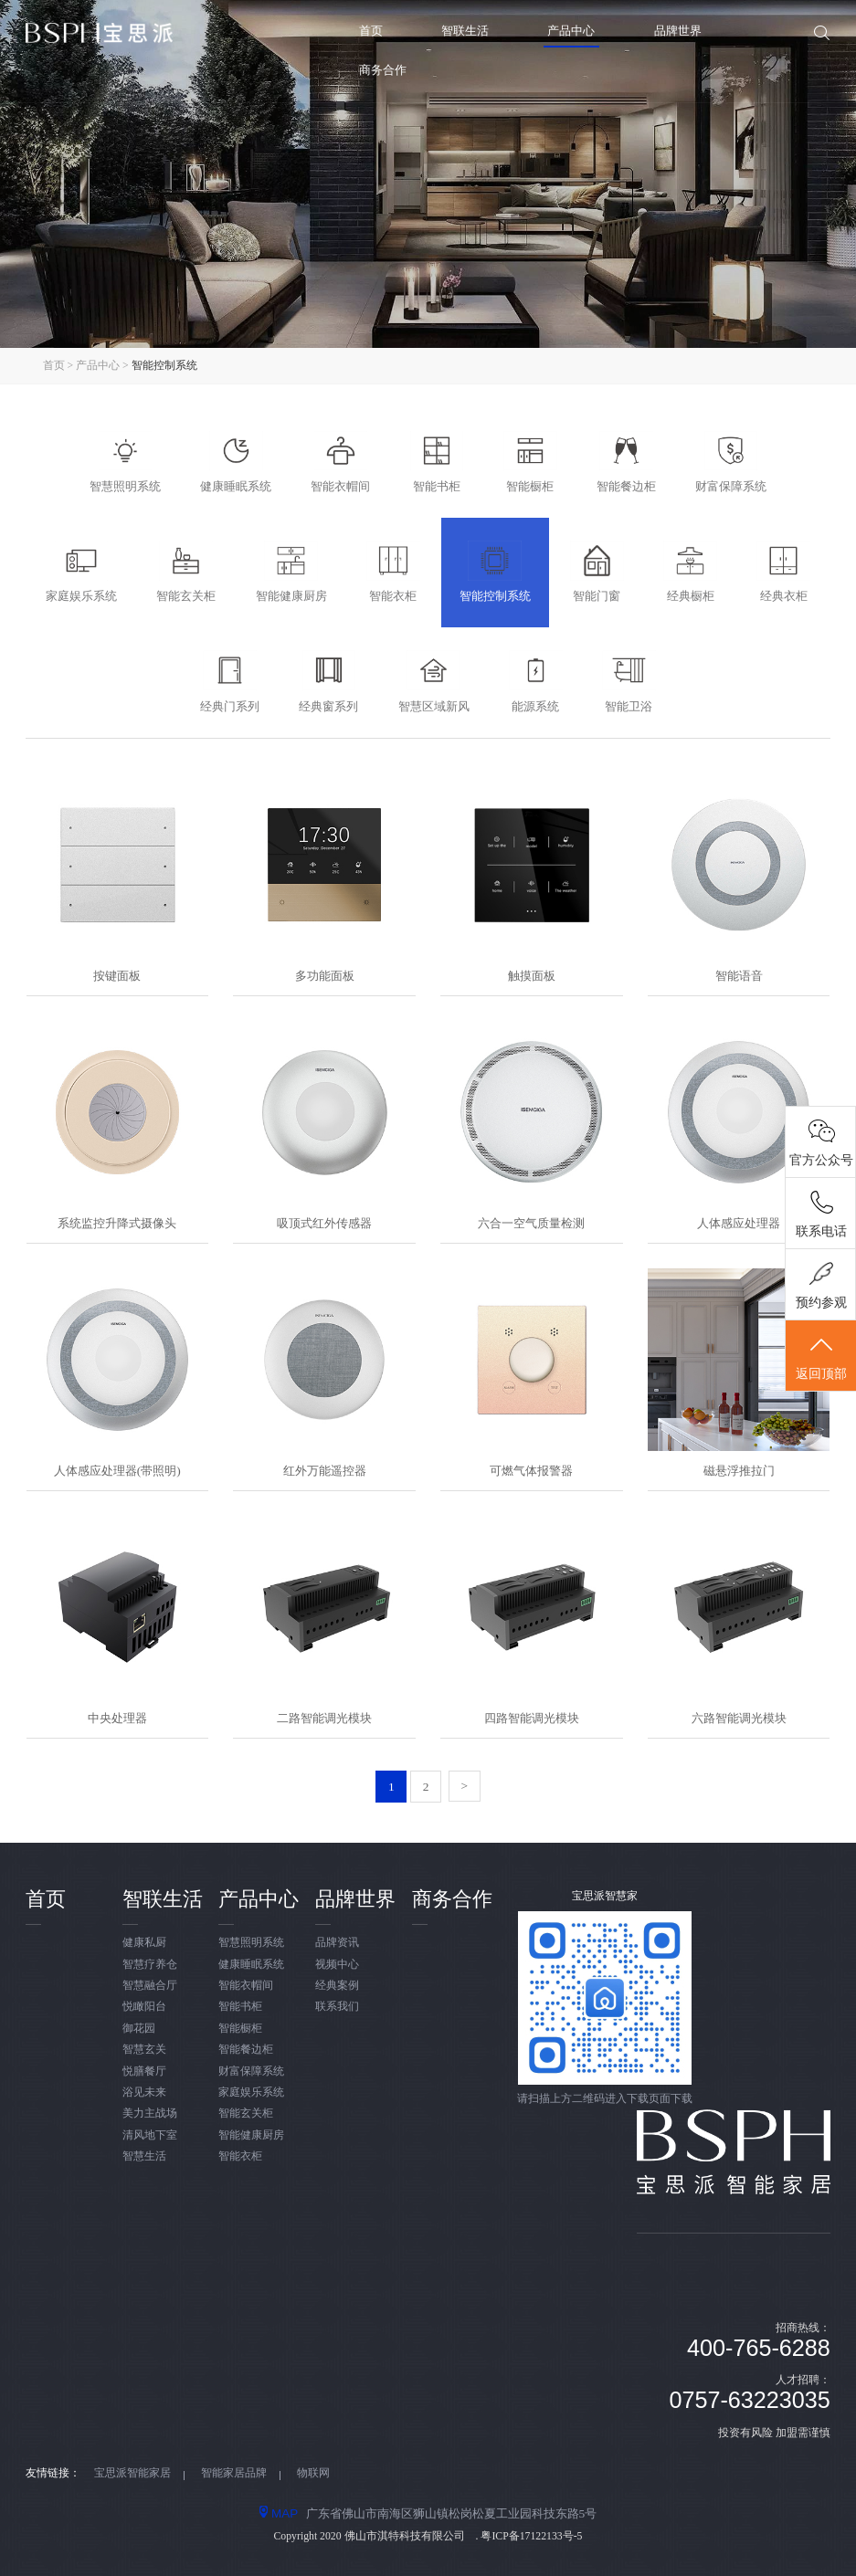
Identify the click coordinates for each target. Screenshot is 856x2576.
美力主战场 (149, 2113)
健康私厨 (144, 1943)
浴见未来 (144, 2092)
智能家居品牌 (234, 2473)
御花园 (138, 2029)
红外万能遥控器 (324, 1470)
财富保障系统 (251, 2071)
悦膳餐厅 (144, 2071)
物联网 (313, 2473)
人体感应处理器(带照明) (117, 1470)
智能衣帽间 (245, 1986)
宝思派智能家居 (132, 2473)
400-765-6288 (758, 2347)
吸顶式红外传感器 (324, 1223)
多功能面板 (324, 976)
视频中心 (337, 1965)
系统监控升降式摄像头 (117, 1223)
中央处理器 (117, 1718)
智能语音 (739, 976)
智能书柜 (240, 2007)
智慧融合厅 (149, 1986)
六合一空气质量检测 (531, 1223)
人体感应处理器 (738, 1223)
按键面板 (117, 976)
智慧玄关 (144, 2050)
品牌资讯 (337, 1943)
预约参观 (821, 1302)
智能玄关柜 (245, 2113)
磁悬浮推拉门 (739, 1470)
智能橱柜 (240, 2029)
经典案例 (337, 1986)
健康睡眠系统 (251, 1965)
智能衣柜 (240, 2156)
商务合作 (383, 70)
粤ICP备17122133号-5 (531, 2536)
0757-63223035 (749, 2400)
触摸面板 (531, 976)
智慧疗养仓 (149, 1965)
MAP (279, 2513)
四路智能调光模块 (531, 1718)
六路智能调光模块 (739, 1718)
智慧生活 (144, 2156)
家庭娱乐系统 (251, 2092)
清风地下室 (149, 2135)
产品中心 (571, 30)
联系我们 (337, 2007)
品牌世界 (678, 30)
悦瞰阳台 (144, 2007)
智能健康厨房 (251, 2135)
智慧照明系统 (251, 1943)
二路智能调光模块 (324, 1718)
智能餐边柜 (245, 2050)
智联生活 (465, 30)
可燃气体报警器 (531, 1470)
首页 (371, 30)
